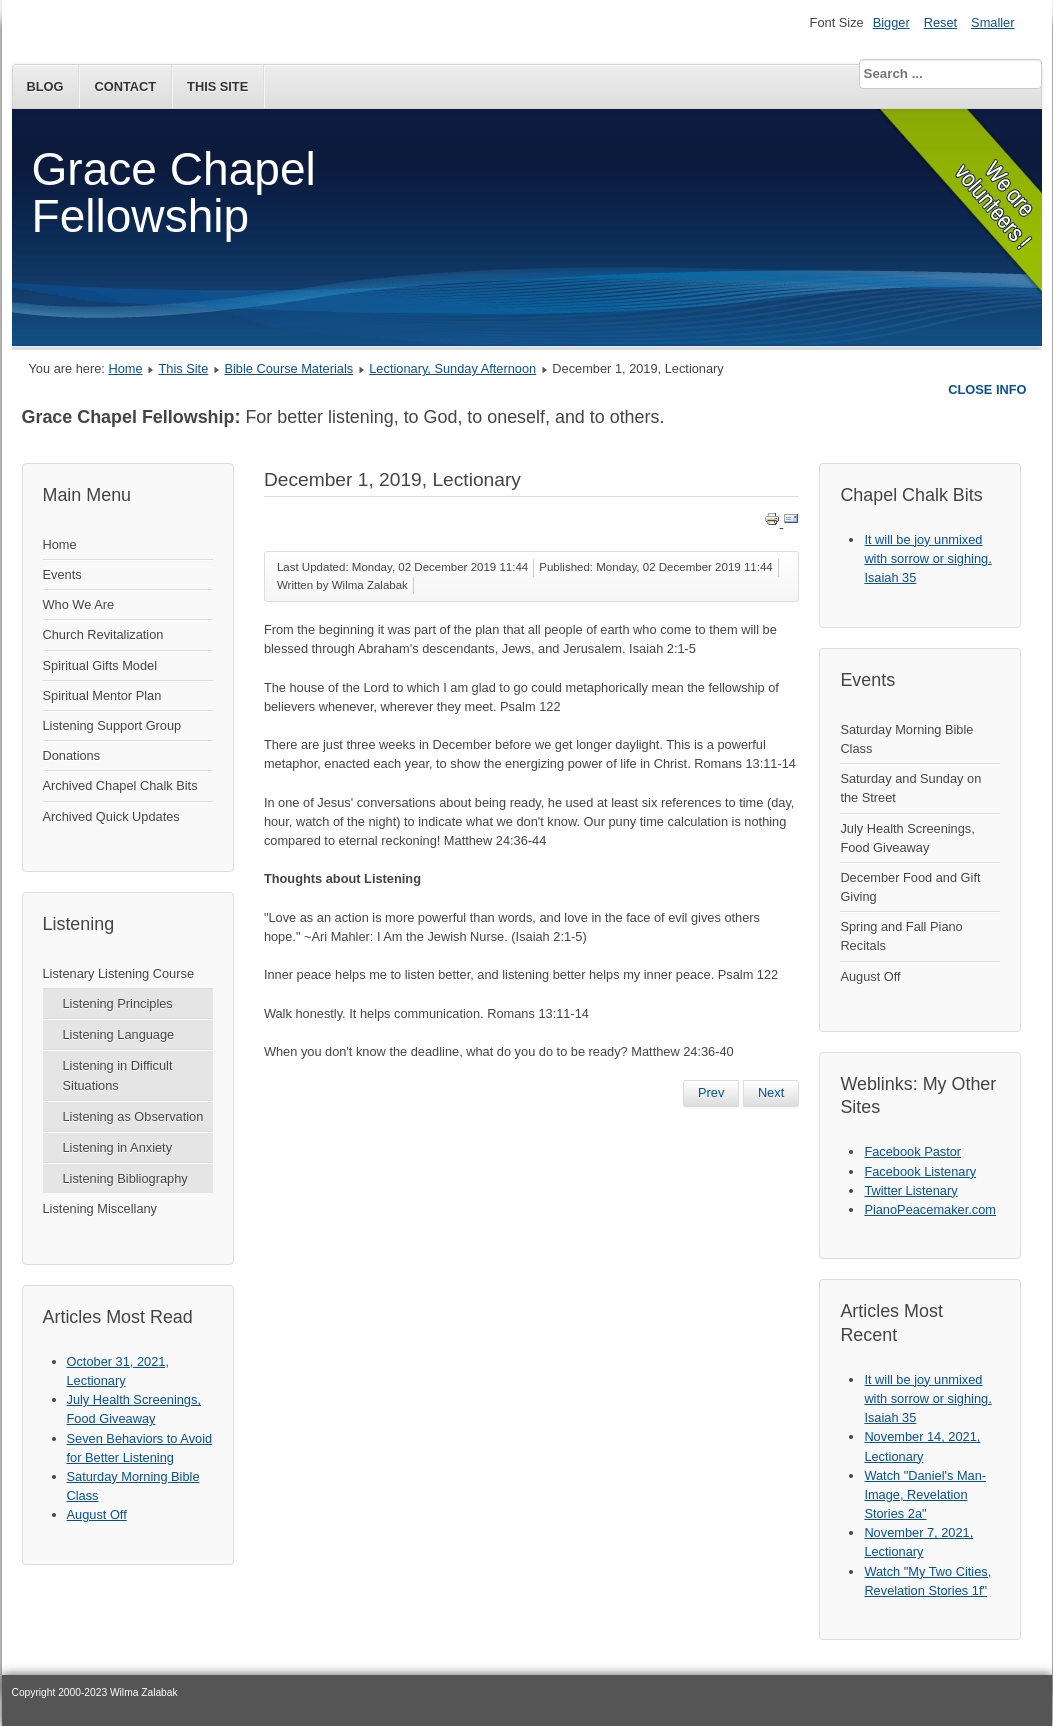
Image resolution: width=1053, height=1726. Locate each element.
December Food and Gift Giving (910, 887)
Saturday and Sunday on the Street (910, 788)
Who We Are (79, 604)
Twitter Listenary (910, 1190)
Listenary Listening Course (119, 973)
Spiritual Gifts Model (100, 665)
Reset (940, 22)
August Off (870, 976)
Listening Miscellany (100, 1208)
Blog (45, 86)
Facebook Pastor (912, 1151)
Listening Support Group (112, 725)
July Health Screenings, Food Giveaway (907, 838)
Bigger (891, 22)
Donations (72, 755)
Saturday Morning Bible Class (906, 739)
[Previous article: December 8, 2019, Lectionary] (711, 1093)
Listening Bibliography (125, 1178)
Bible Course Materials (288, 368)
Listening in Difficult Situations (118, 1075)
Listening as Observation (133, 1116)
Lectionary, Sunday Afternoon (452, 368)
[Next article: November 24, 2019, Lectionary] (771, 1093)
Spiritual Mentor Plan (102, 695)
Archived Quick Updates (111, 816)
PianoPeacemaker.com (930, 1209)
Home (125, 368)
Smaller (992, 22)
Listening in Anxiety (118, 1147)
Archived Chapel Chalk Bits (120, 785)
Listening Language (119, 1034)
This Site (217, 86)
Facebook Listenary (920, 1171)
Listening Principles (118, 1003)
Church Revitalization (103, 634)
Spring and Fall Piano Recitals (901, 936)
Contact (125, 86)
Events (62, 574)
